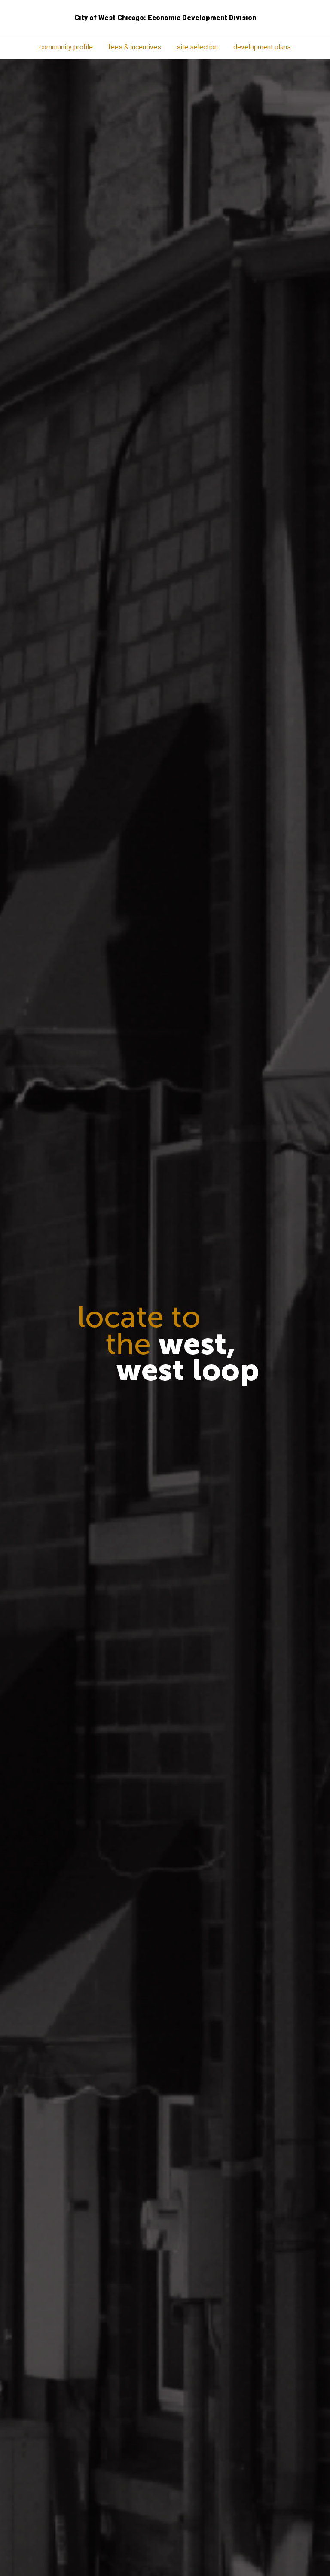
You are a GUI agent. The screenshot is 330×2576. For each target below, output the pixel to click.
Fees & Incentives (134, 47)
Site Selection (197, 47)
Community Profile (66, 47)
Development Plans (262, 47)
